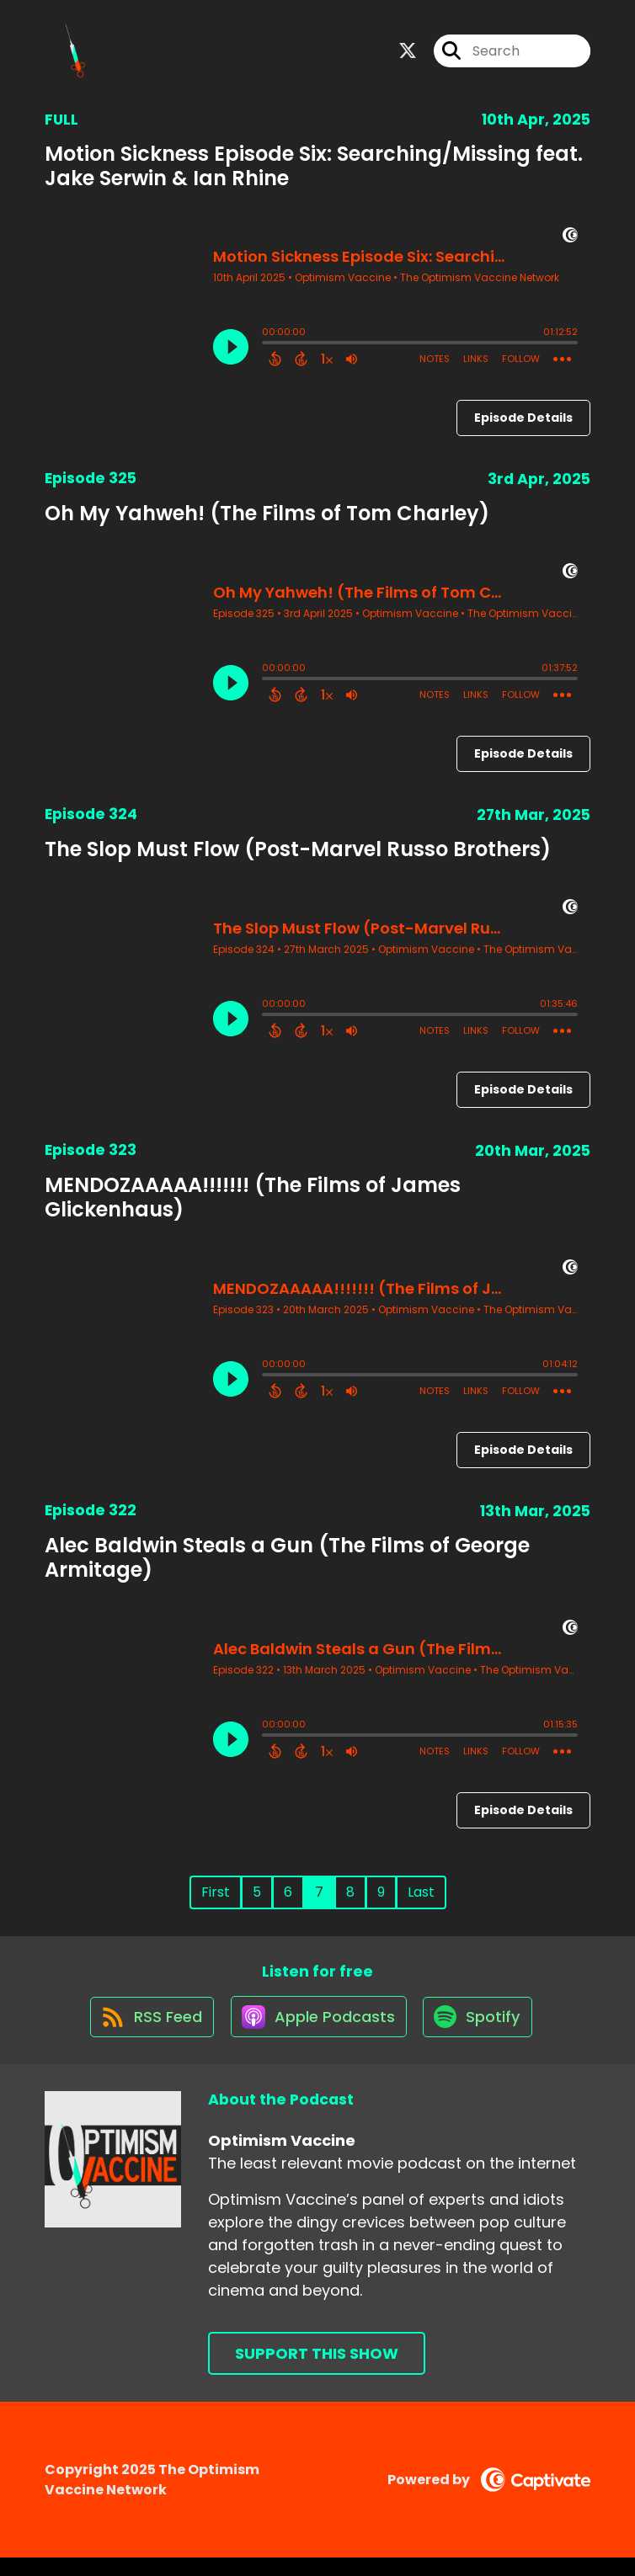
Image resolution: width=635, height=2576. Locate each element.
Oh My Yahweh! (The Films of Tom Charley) (267, 521)
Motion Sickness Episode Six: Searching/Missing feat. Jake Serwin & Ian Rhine (314, 173)
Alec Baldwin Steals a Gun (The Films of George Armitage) (287, 1565)
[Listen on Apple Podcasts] (316, 2034)
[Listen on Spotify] (481, 2034)
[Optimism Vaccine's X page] (407, 55)
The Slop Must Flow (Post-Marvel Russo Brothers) (298, 857)
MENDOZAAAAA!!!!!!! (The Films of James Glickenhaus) (253, 1205)
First (215, 1899)
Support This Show (316, 2371)
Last (421, 1899)
